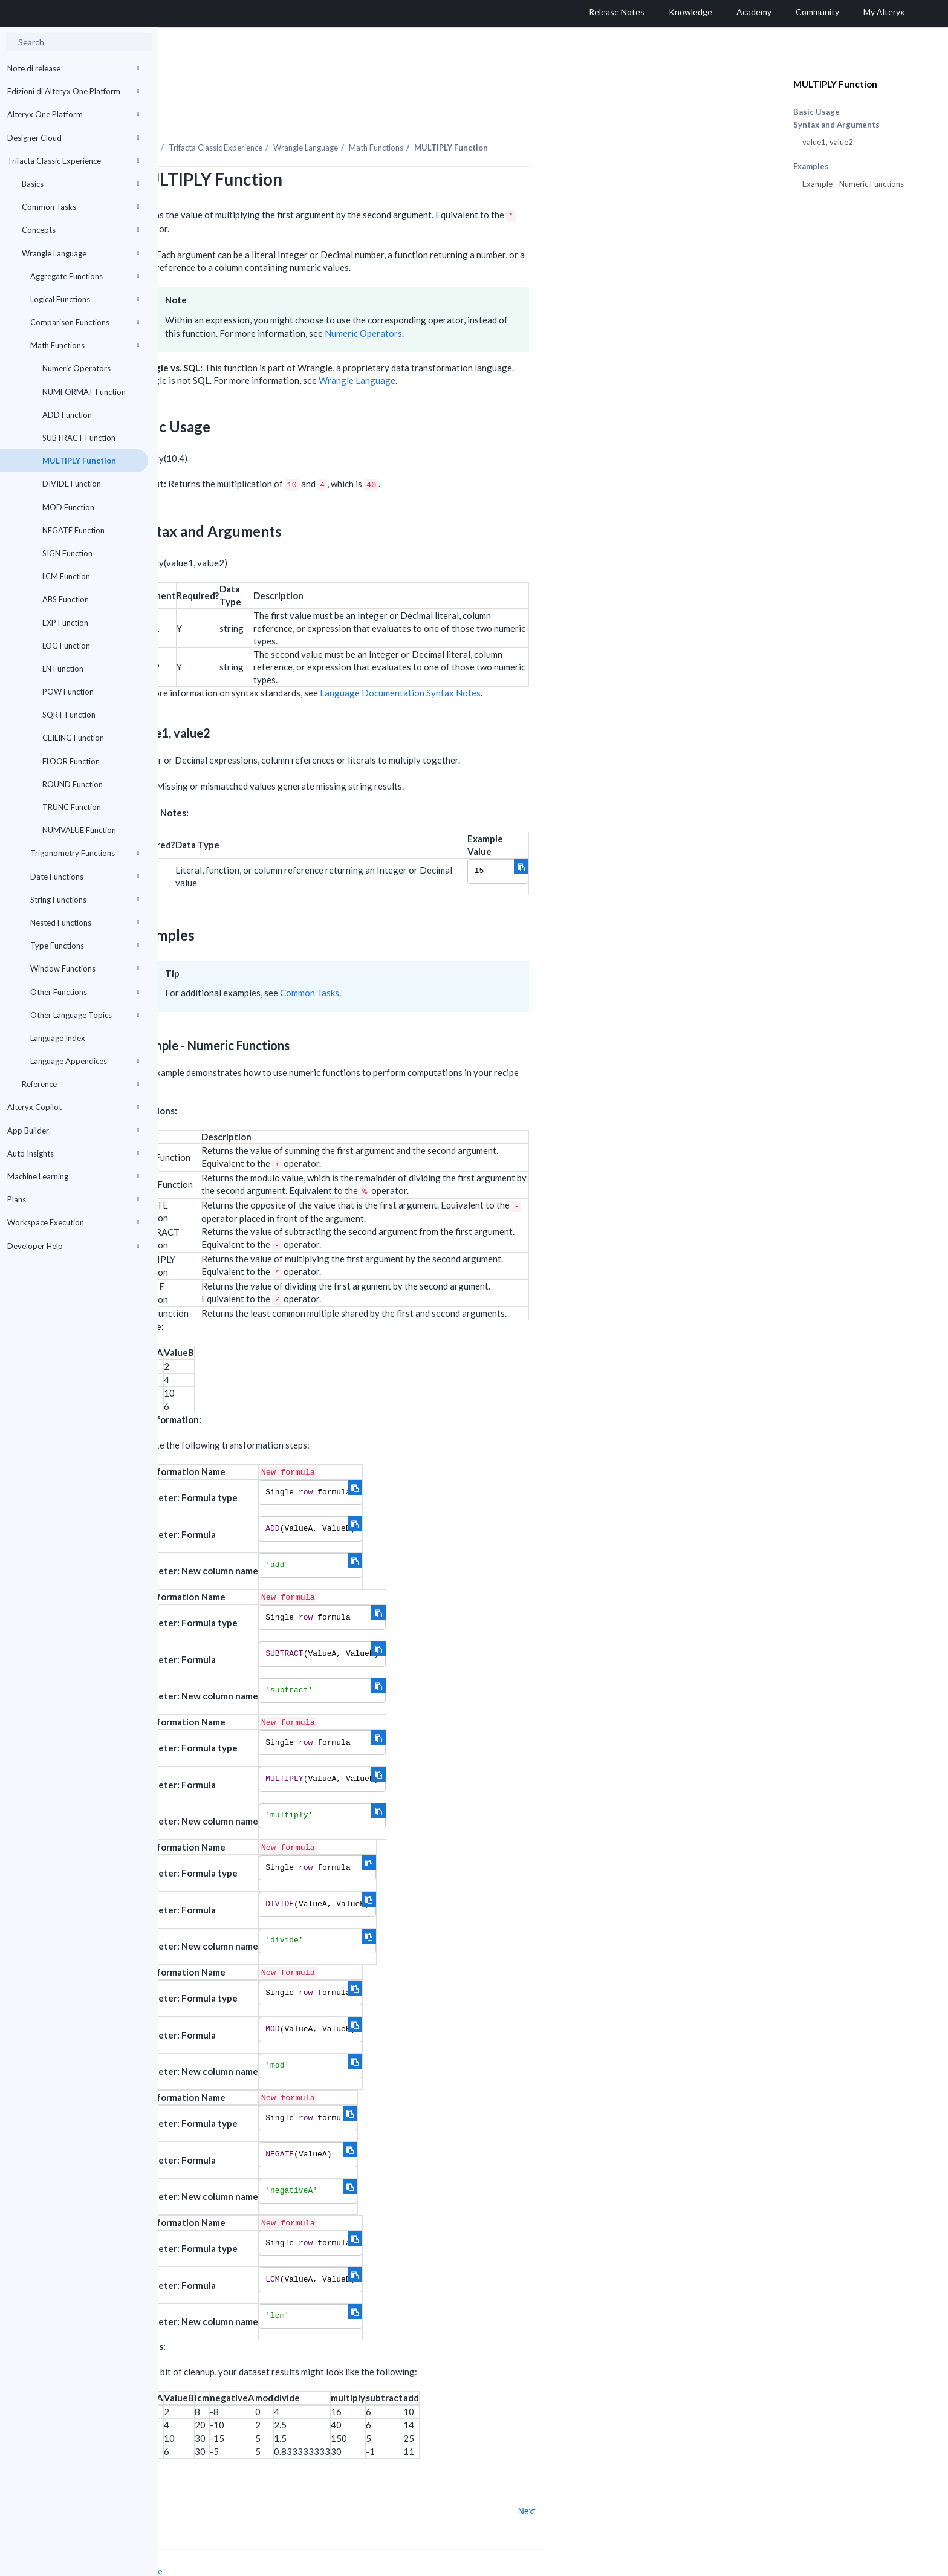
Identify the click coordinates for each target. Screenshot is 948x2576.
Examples (811, 166)
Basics (80, 184)
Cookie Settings (203, 2549)
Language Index (57, 1038)
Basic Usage (816, 112)
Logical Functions (84, 299)
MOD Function (68, 507)
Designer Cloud (73, 138)
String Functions (84, 899)
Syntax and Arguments (836, 124)
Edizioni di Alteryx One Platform (73, 91)
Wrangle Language (80, 253)
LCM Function (66, 576)
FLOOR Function (71, 761)
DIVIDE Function (71, 483)
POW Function (68, 691)
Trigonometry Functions (84, 853)
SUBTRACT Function (78, 438)
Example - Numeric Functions (853, 184)
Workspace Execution (73, 1222)
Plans (73, 1199)
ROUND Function (72, 784)
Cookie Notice (293, 2537)
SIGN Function (67, 553)
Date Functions (84, 876)
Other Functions (84, 992)
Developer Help (73, 1246)
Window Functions (84, 968)
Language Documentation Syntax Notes (558, 659)
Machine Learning (73, 1176)
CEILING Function (73, 737)
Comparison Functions (84, 322)
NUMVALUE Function (79, 830)
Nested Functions (84, 922)
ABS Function (65, 599)
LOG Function (66, 645)
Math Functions (84, 345)
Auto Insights (73, 1153)
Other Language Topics (84, 1015)
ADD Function (67, 415)
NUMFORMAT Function (84, 392)
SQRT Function (69, 714)
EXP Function (65, 623)
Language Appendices (84, 1061)
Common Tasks (80, 207)
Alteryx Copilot (73, 1107)
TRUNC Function (71, 807)
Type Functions (84, 945)
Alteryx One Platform (73, 114)
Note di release (73, 68)
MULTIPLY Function (79, 461)
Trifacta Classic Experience (73, 161)
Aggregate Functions (84, 276)
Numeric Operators (76, 368)
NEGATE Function (73, 530)
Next (684, 2478)
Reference (80, 1084)
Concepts (80, 230)
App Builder (73, 1130)
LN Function (62, 668)
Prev (190, 2478)
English (647, 2565)
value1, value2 (827, 142)
